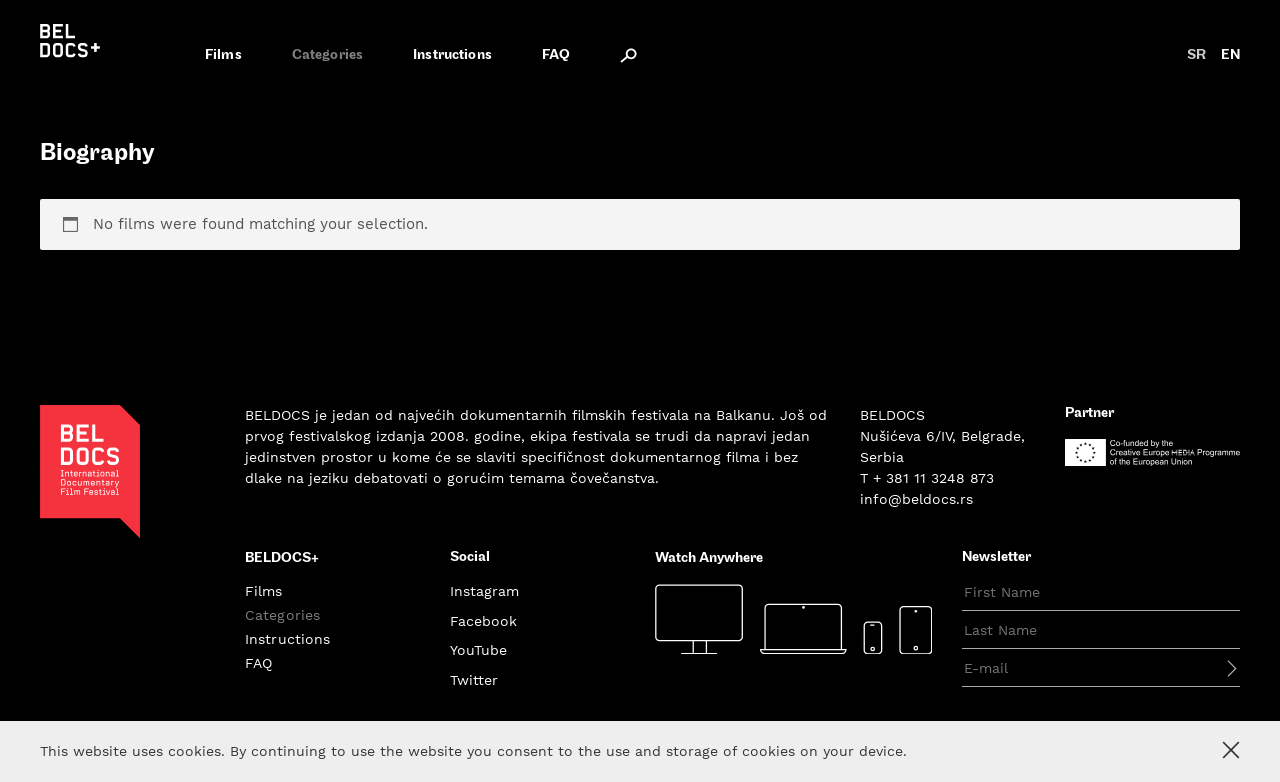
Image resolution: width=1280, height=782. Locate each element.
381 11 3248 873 (940, 478)
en (1230, 55)
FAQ (556, 55)
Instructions (452, 55)
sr (1196, 55)
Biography (97, 154)
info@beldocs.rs (916, 499)
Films (223, 55)
